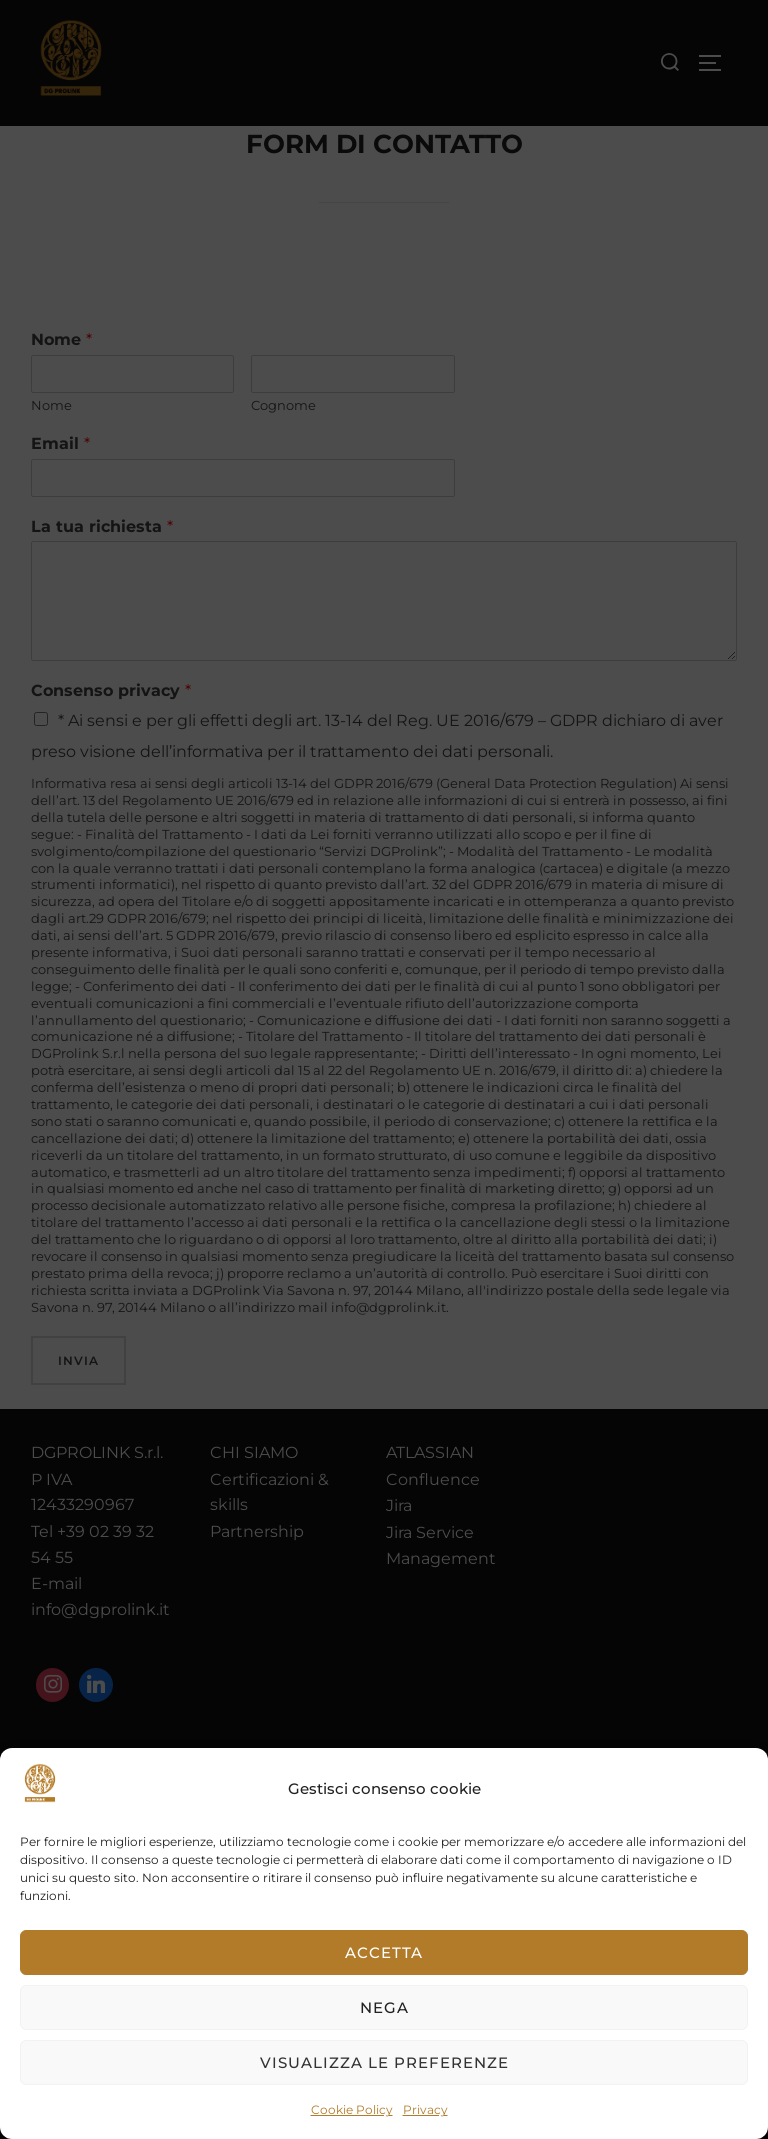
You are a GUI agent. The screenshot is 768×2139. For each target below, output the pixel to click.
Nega (384, 2007)
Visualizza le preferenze (384, 2062)
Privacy (425, 2109)
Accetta (384, 1952)
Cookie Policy (352, 2109)
